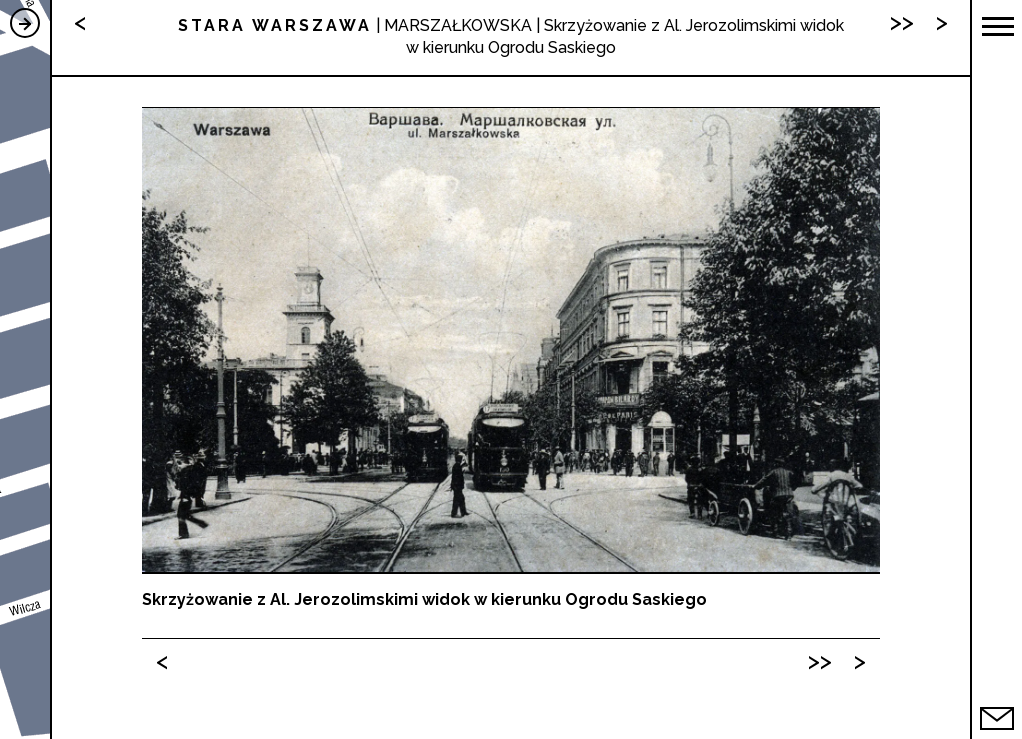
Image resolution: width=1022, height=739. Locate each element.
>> (820, 660)
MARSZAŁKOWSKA (458, 25)
